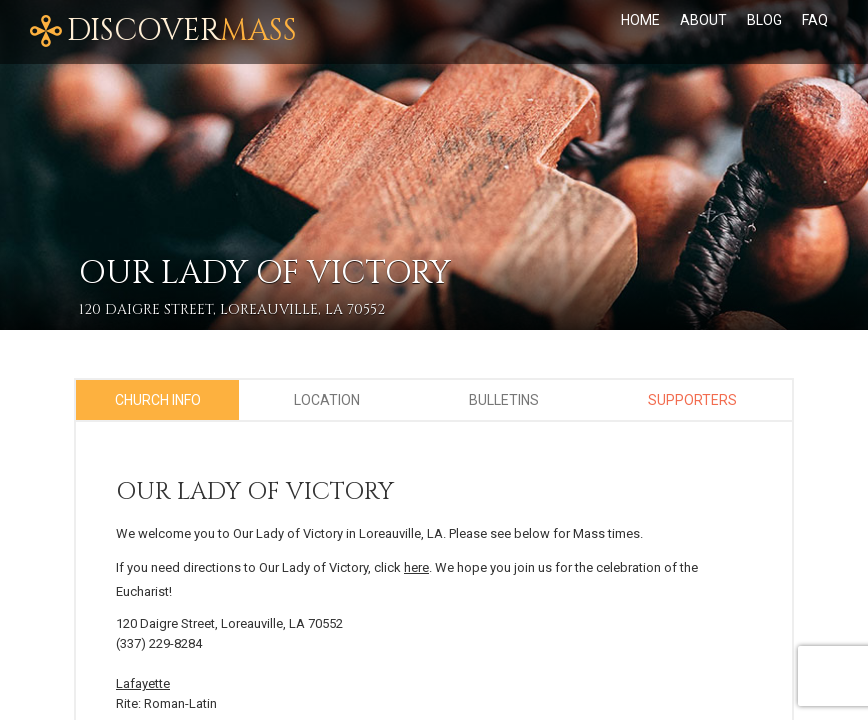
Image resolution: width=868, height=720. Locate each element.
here (416, 567)
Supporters (692, 400)
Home (640, 20)
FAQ (815, 20)
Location (327, 400)
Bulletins (504, 400)
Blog (764, 20)
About (703, 20)
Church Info (158, 400)
